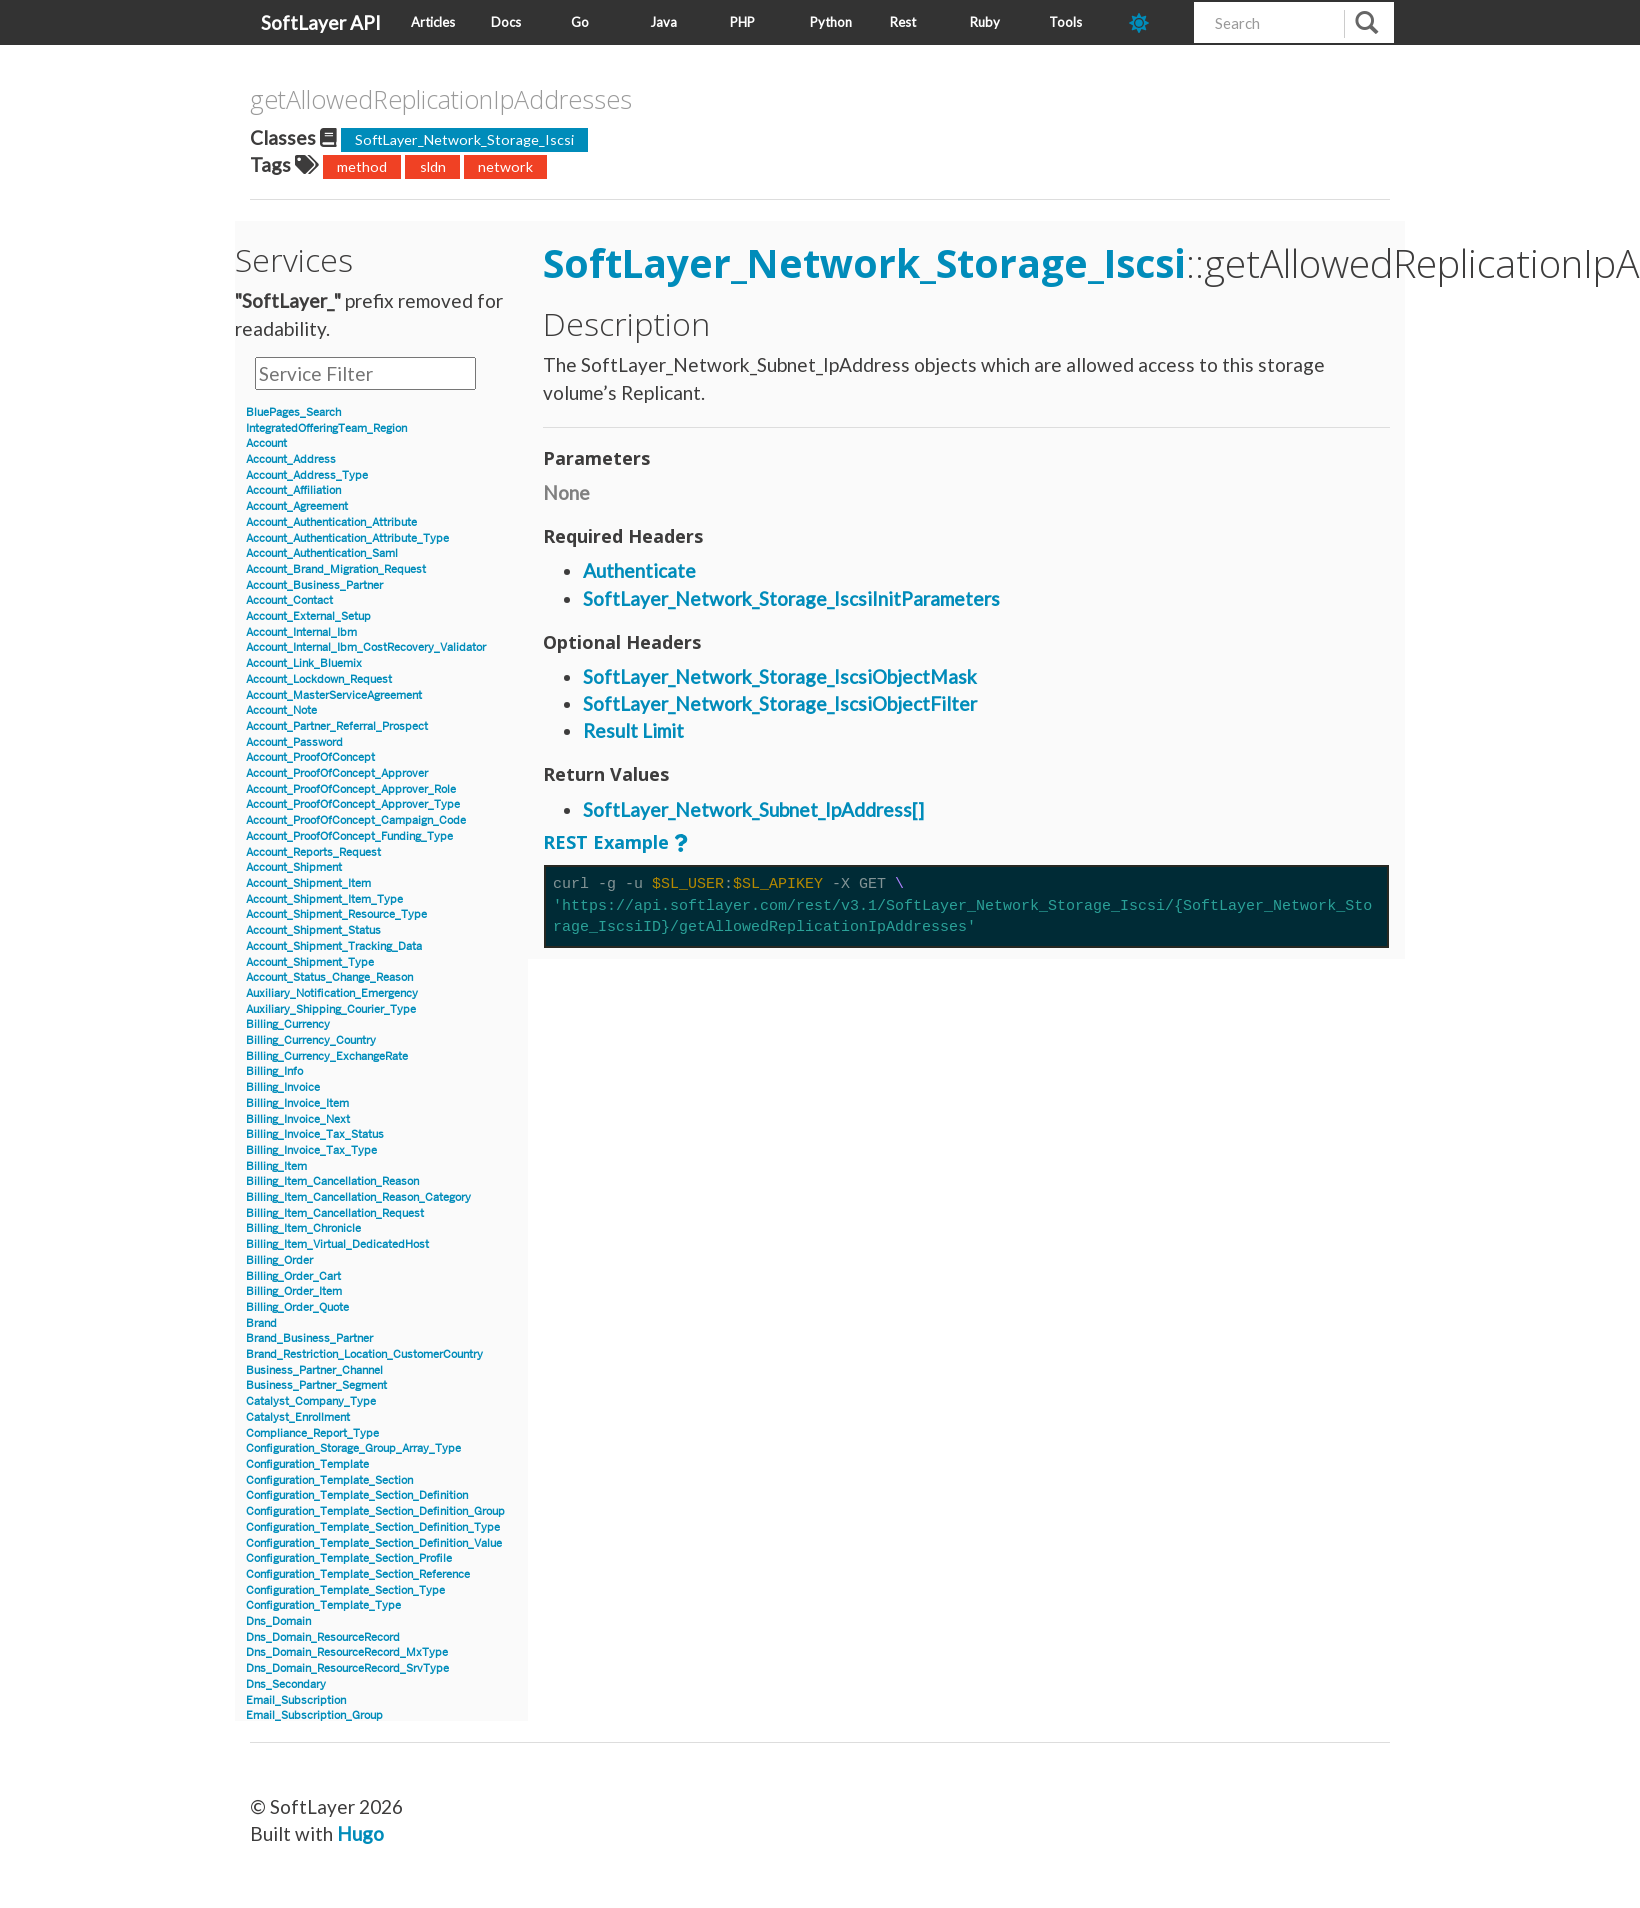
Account (266, 443)
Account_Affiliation (293, 490)
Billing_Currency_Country (311, 1040)
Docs (506, 22)
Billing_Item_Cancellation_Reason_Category (358, 1197)
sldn (433, 166)
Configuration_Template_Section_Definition (357, 1495)
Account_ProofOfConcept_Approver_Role (351, 789)
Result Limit (633, 730)
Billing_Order (279, 1260)
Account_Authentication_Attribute (331, 522)
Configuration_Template (307, 1464)
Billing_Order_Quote (297, 1307)
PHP (742, 22)
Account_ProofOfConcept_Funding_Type (349, 836)
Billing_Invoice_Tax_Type (311, 1150)
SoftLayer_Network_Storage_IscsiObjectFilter (780, 703)
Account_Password (294, 742)
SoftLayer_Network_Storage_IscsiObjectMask (780, 676)
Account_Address (291, 459)
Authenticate (639, 570)
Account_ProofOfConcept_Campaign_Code (356, 820)
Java (663, 22)
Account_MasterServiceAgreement (334, 695)
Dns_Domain (278, 1621)
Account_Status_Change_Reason (329, 977)
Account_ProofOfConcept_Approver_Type (353, 804)
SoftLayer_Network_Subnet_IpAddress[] (753, 809)
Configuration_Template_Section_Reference (358, 1574)
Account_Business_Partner (314, 585)
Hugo (360, 1833)
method (362, 166)
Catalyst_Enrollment (298, 1417)
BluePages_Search (293, 412)
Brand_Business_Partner (309, 1338)
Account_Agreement (297, 506)
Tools (1065, 22)
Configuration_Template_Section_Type (345, 1590)
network (505, 166)
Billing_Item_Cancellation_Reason (332, 1181)
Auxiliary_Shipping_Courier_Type (331, 1009)
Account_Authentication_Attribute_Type (347, 538)
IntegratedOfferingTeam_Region (326, 428)
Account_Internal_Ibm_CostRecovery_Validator (366, 647)
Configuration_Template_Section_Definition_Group (375, 1511)
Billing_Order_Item (294, 1291)
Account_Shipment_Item (308, 883)
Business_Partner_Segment (316, 1385)
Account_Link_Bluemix (304, 663)
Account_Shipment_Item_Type (324, 899)
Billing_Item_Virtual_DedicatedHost (337, 1244)
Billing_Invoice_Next (298, 1119)
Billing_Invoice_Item (297, 1103)
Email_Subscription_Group (314, 1715)
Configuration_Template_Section (329, 1480)
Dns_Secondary (286, 1684)
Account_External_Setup (308, 616)
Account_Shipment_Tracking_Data (334, 946)
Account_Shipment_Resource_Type (336, 914)
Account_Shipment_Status (313, 930)
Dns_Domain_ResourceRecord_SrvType (347, 1668)
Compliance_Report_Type (312, 1433)
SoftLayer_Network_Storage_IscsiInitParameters (791, 598)
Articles (433, 22)
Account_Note (281, 710)
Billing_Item (276, 1166)
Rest (903, 22)
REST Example (606, 842)
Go (580, 22)
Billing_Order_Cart (293, 1276)
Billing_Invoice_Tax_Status (315, 1134)
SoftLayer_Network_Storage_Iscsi (464, 139)
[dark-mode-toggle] (1154, 22)
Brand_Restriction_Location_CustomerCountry (364, 1354)
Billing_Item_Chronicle (303, 1228)
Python (831, 22)
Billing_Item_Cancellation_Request (335, 1213)
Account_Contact (289, 600)
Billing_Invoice (283, 1087)
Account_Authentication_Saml (322, 553)
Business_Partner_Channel (314, 1370)
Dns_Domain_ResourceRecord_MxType (347, 1652)
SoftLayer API (321, 22)
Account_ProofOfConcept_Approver (337, 773)
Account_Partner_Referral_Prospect (337, 726)
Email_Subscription (296, 1700)
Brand (261, 1323)
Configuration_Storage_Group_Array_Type (353, 1448)
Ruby (985, 22)
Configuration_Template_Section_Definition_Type (373, 1527)
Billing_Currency (288, 1024)
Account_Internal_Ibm (301, 632)
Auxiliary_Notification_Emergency (332, 993)
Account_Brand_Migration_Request (336, 569)
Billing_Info (274, 1071)
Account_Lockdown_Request (319, 679)
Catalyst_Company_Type (311, 1401)
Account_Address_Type (307, 475)
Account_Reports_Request (313, 852)
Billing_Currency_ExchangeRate (327, 1056)
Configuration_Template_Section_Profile (349, 1558)
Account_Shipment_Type (310, 962)
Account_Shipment (294, 867)
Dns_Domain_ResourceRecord (323, 1637)
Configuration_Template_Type (323, 1605)
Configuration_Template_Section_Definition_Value (374, 1543)
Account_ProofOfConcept (310, 757)
